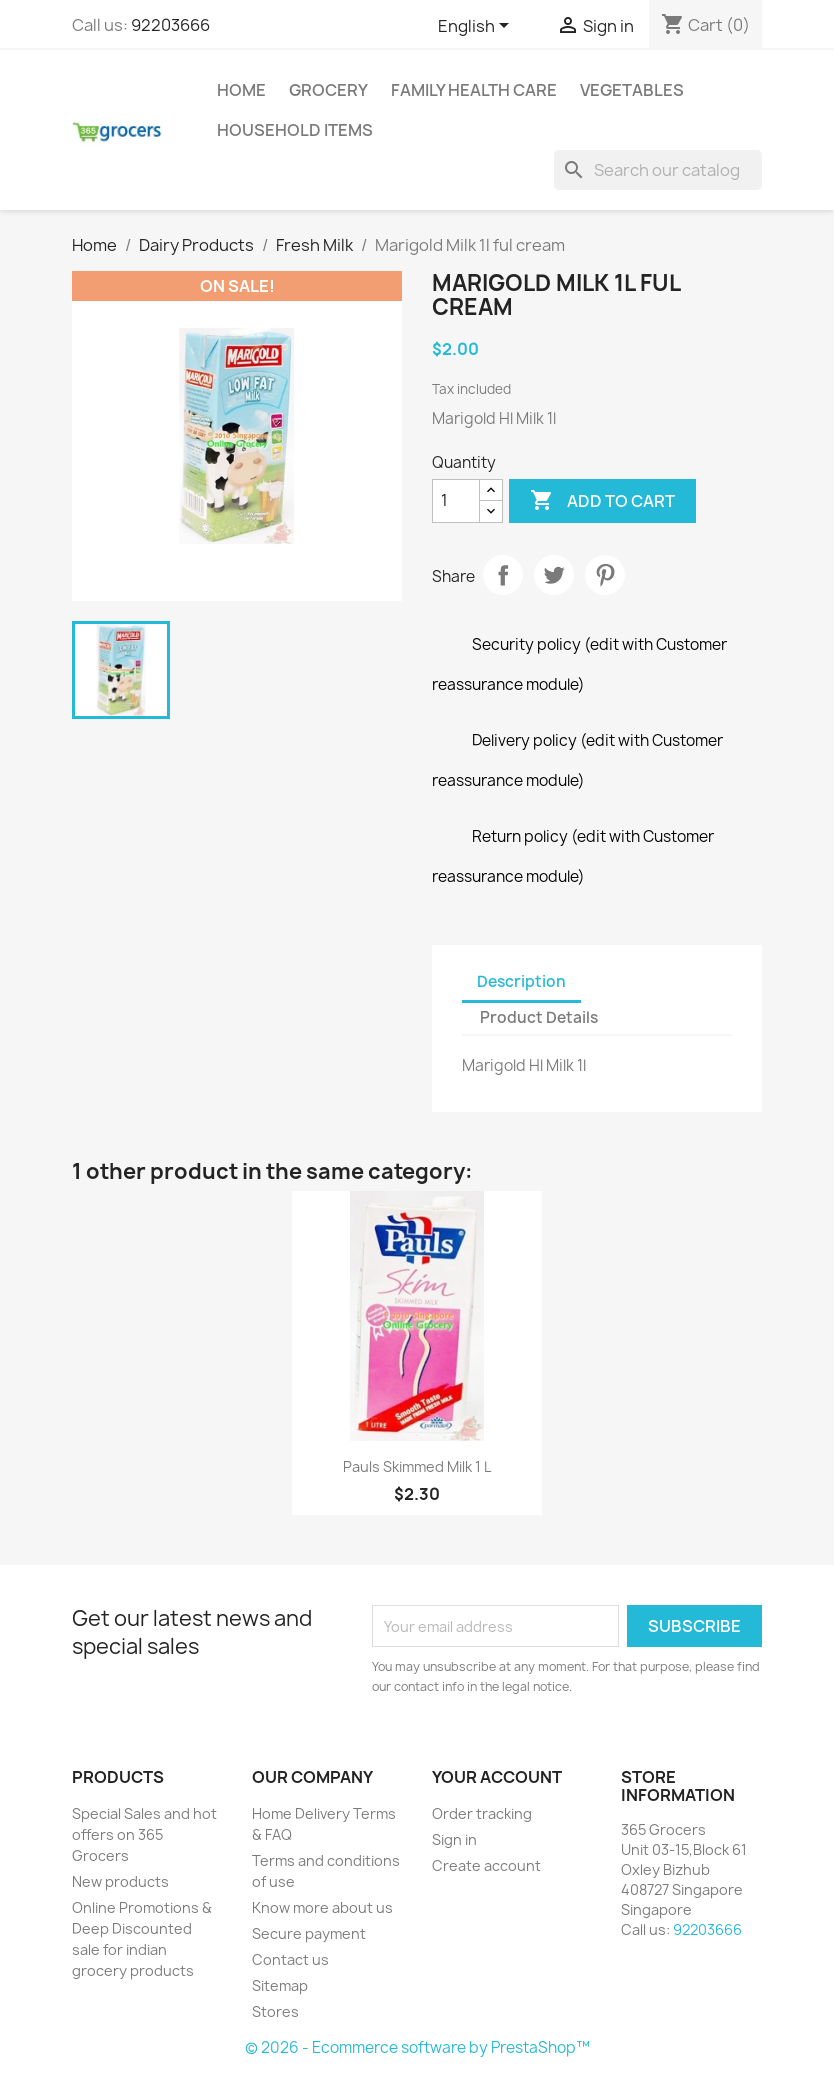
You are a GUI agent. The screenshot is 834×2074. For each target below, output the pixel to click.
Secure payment (309, 1933)
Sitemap (280, 1985)
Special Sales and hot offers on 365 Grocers (144, 1834)
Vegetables (632, 90)
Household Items (295, 130)
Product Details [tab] (539, 1017)
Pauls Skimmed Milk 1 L (417, 1466)
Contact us (290, 1959)
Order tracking (482, 1813)
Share (503, 575)
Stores (275, 2011)
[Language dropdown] (477, 27)
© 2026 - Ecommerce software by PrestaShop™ (417, 2047)
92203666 (170, 25)
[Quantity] (456, 501)
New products (120, 1881)
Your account (497, 1777)
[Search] (658, 170)
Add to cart (602, 501)
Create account (486, 1865)
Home (241, 90)
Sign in (454, 1839)
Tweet (554, 575)
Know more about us (322, 1907)
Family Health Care (474, 90)
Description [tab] (521, 981)
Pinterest (605, 575)
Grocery (328, 90)
